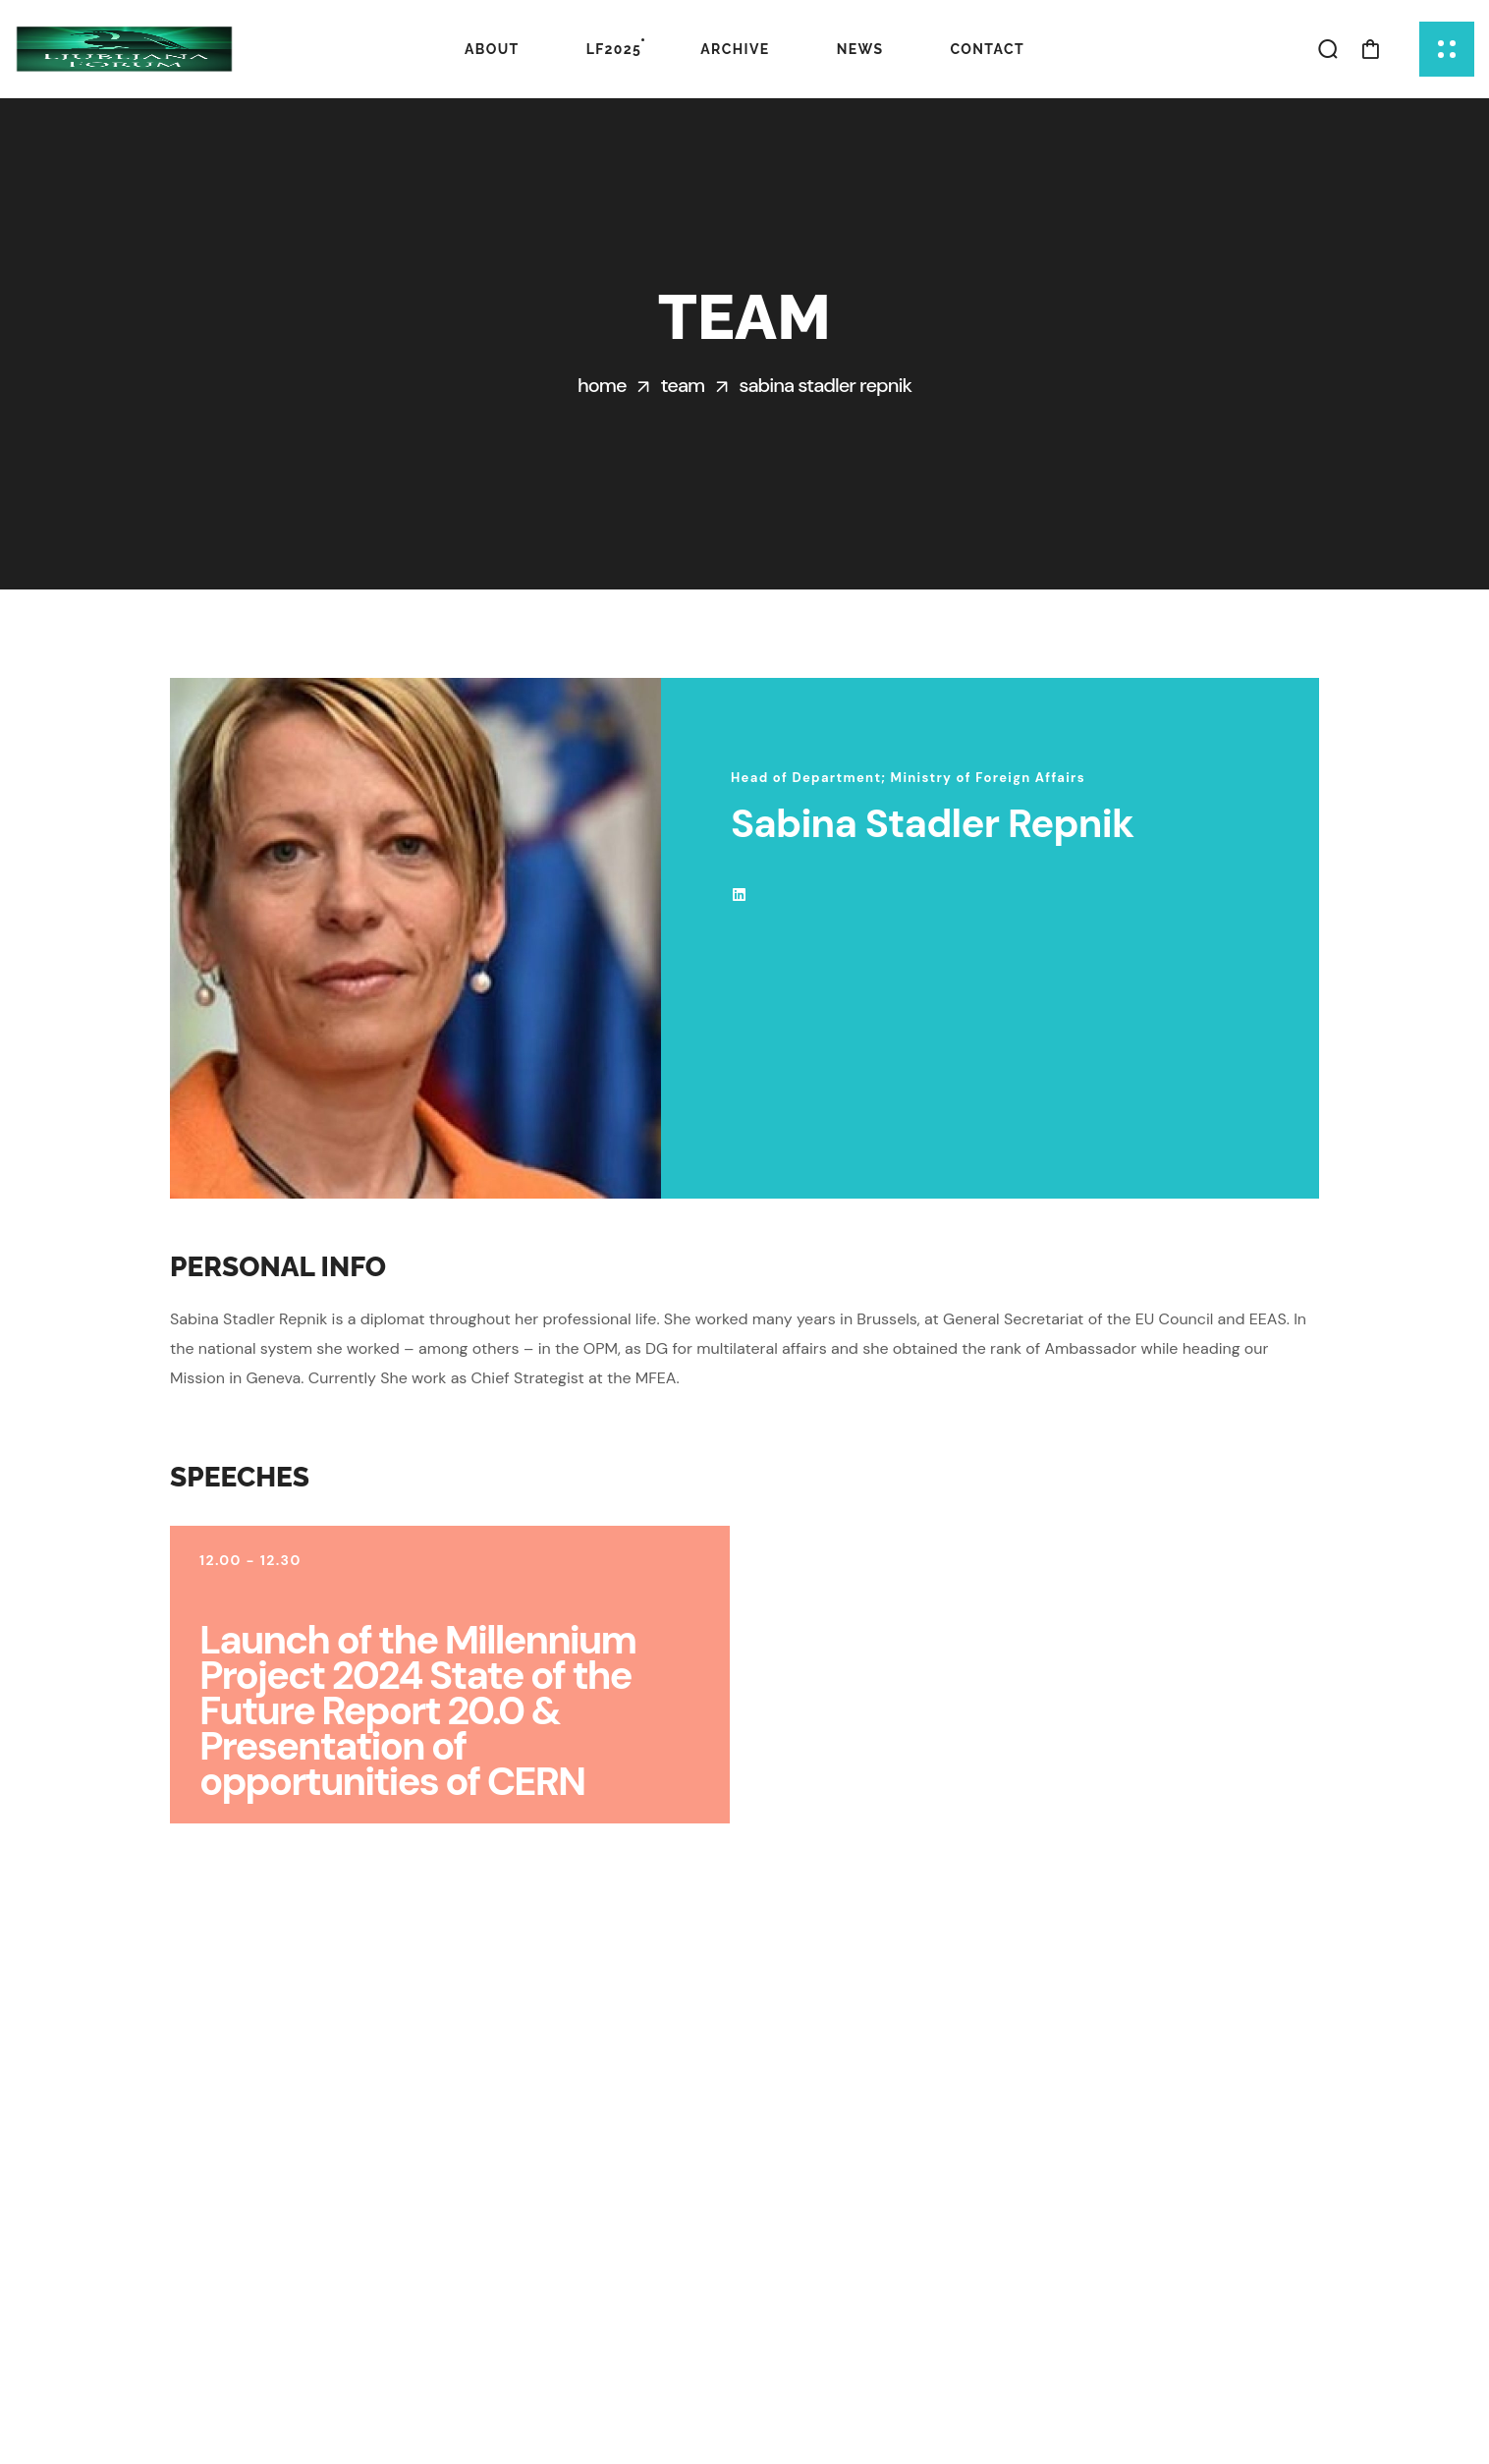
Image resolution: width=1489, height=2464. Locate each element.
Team (682, 385)
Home (602, 385)
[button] (1328, 49)
